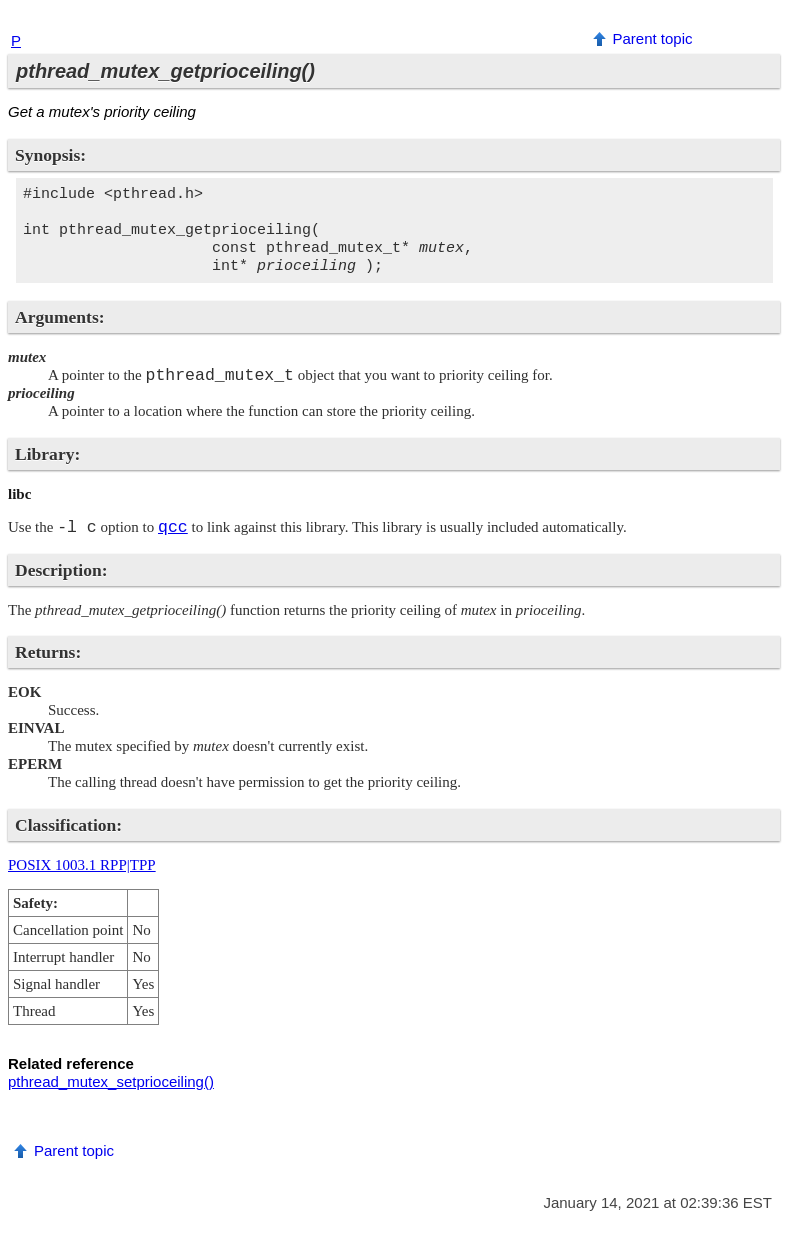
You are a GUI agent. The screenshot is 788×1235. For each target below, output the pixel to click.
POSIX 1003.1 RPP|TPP (82, 865)
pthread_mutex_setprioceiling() (111, 1081)
